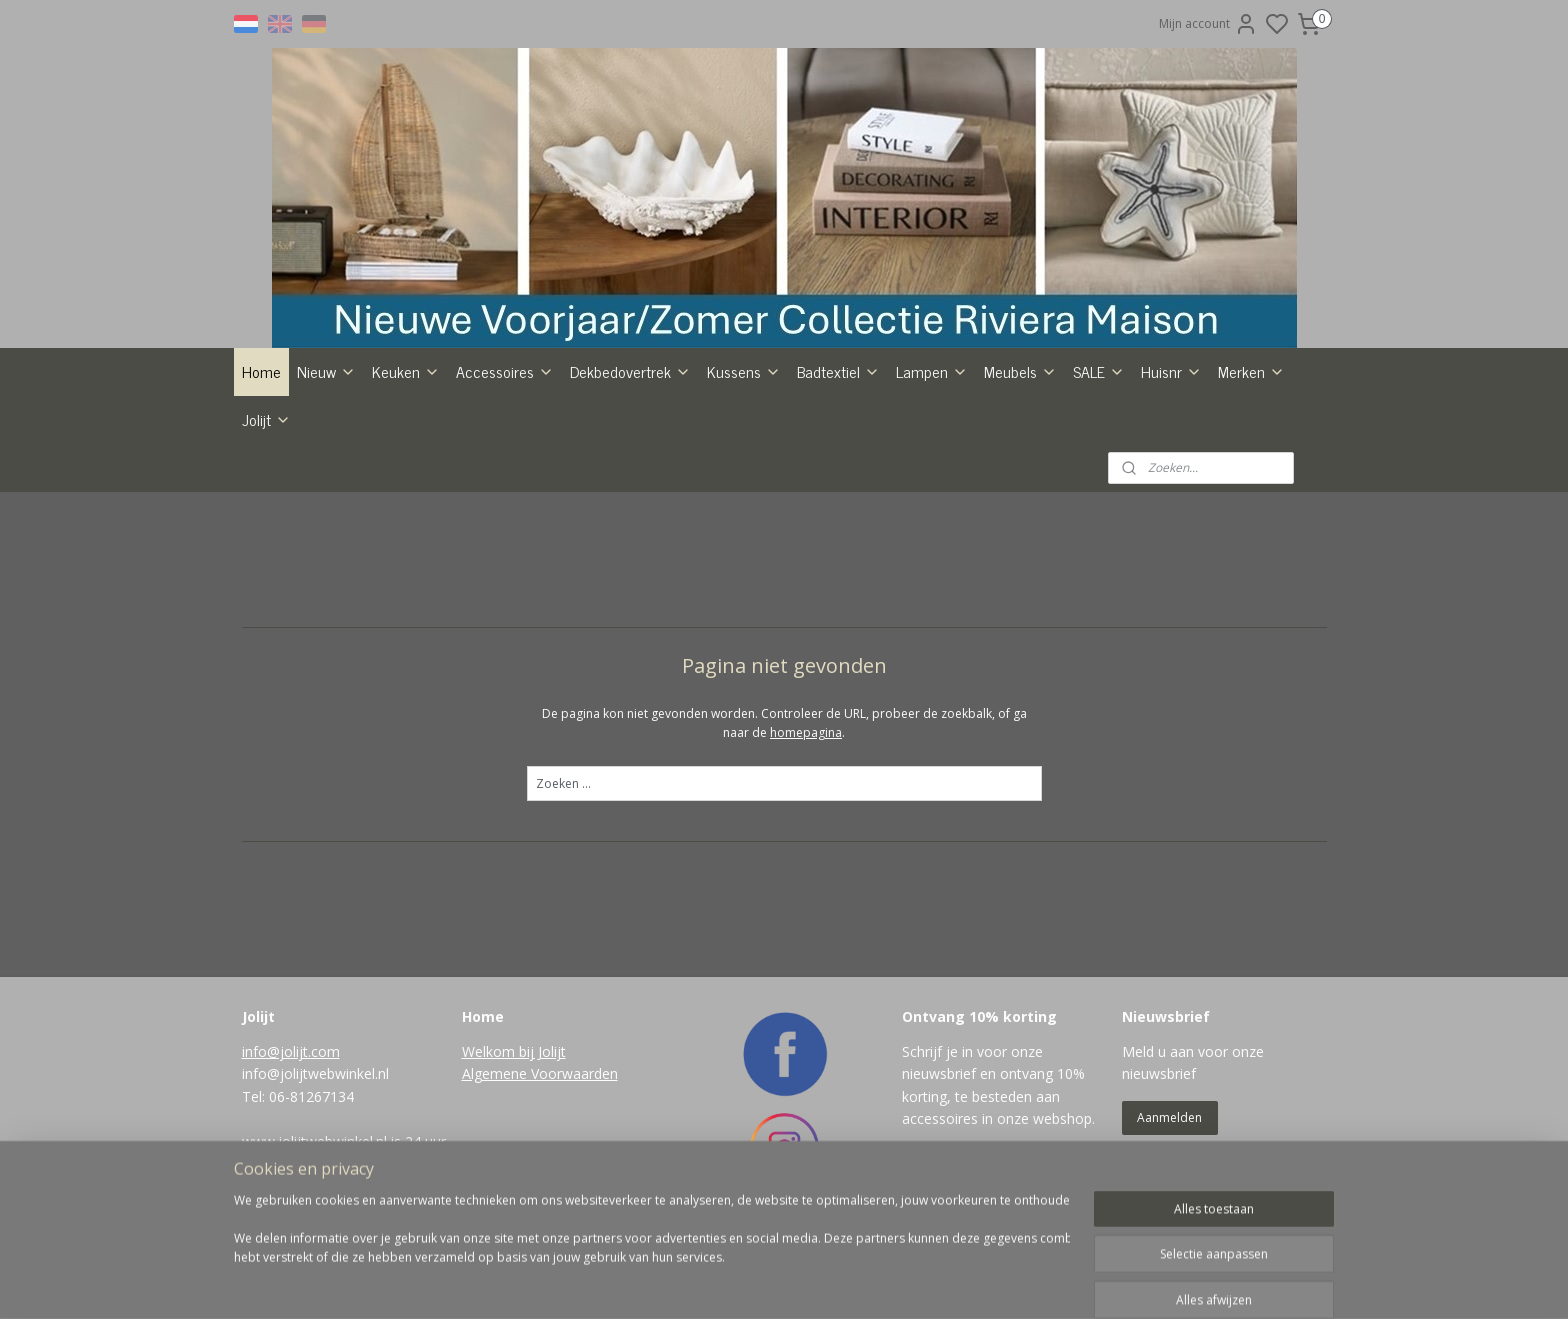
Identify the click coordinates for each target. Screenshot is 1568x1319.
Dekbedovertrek (630, 371)
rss (866, 1282)
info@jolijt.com (291, 1051)
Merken (1251, 371)
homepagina (806, 732)
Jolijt (266, 419)
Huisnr (1171, 371)
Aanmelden (1169, 1117)
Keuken (406, 371)
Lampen (932, 371)
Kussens (744, 371)
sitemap (824, 1282)
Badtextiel (838, 371)
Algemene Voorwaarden (540, 1073)
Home (261, 371)
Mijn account (1208, 24)
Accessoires (505, 371)
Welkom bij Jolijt (514, 1051)
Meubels (1020, 371)
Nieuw (326, 371)
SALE (1099, 371)
